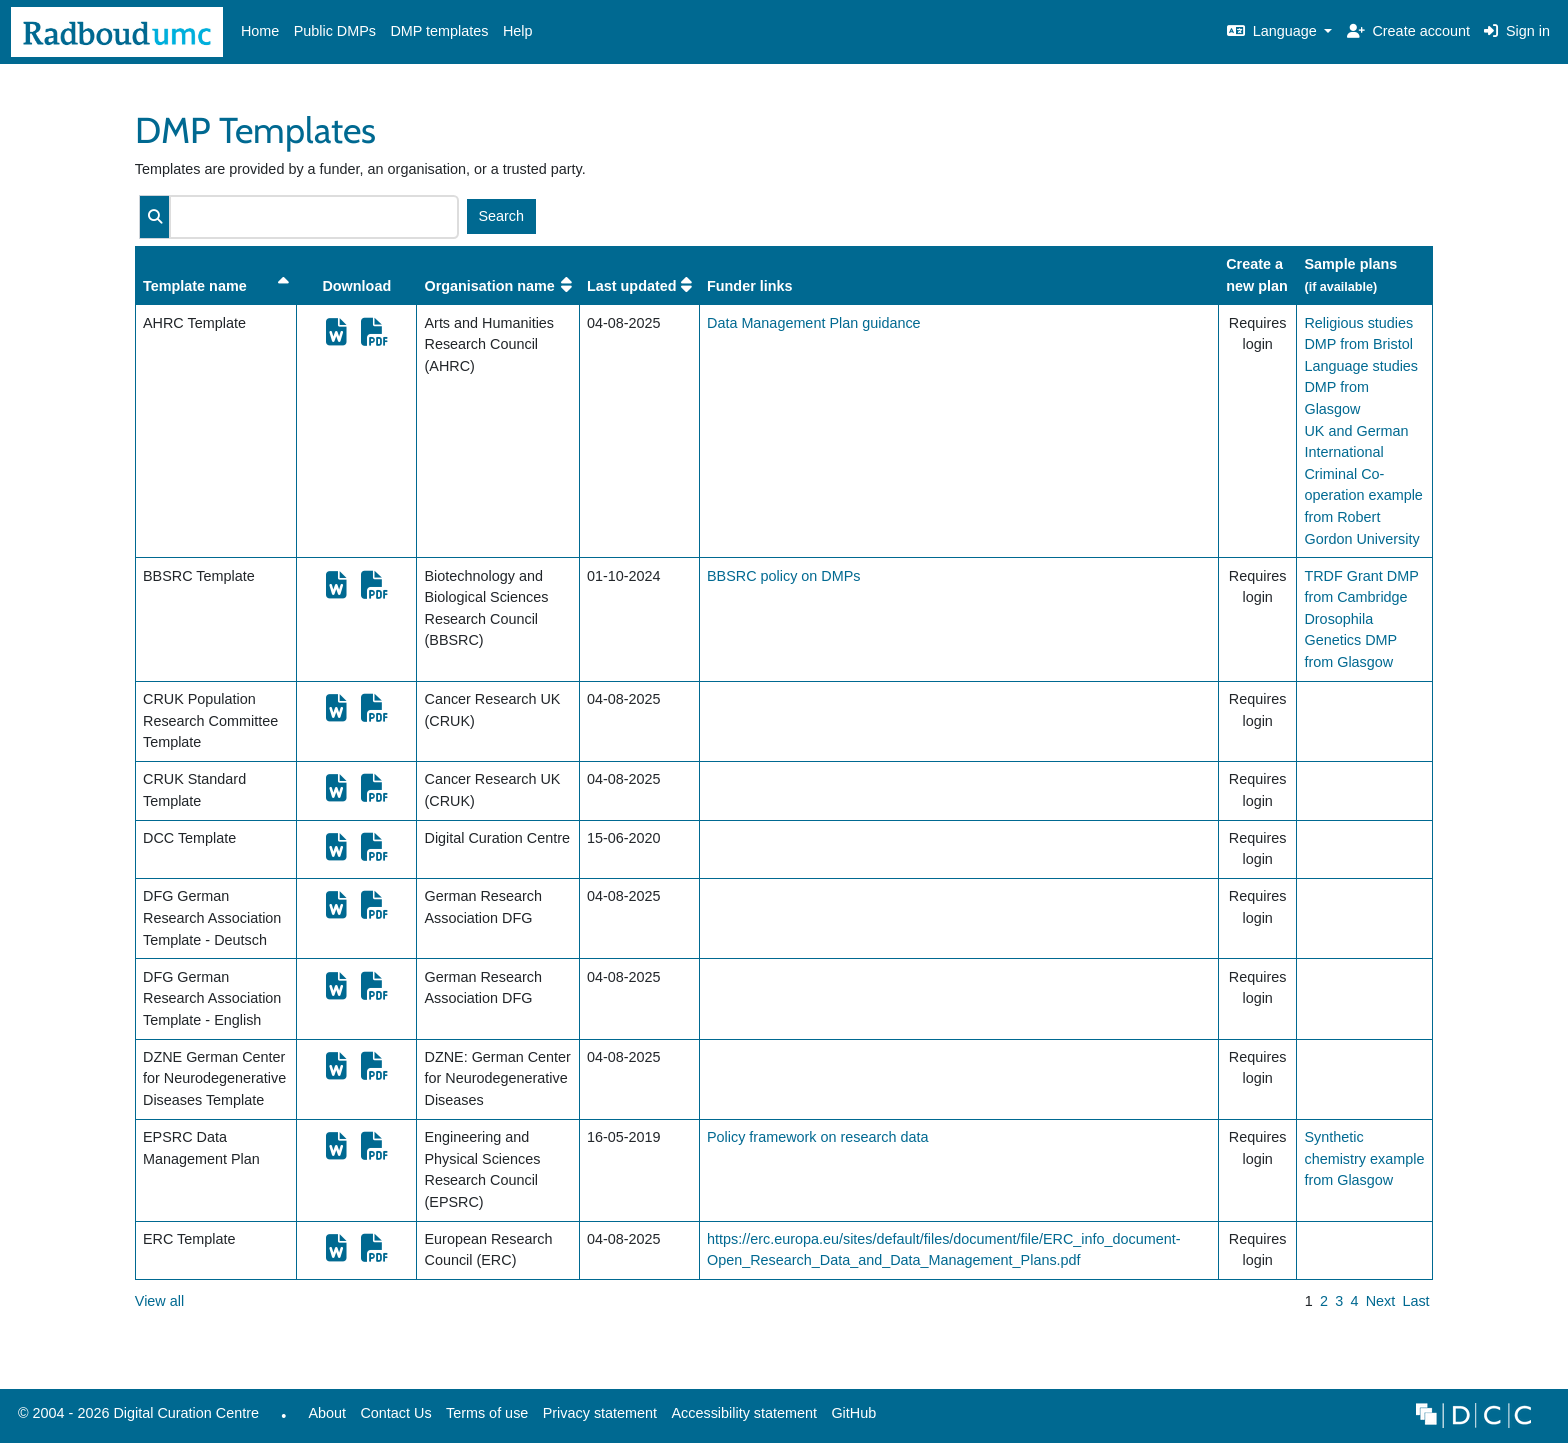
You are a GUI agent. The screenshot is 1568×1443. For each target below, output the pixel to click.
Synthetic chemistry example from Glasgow (1364, 1158)
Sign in (1517, 31)
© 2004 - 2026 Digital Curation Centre (135, 1418)
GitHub (850, 1418)
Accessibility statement (744, 1413)
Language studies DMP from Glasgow (1361, 387)
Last (1415, 1301)
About (327, 1413)
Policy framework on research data (818, 1137)
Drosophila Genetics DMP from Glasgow (1350, 640)
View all (159, 1301)
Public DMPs (335, 31)
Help (518, 31)
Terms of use (487, 1413)
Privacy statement (600, 1413)
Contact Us (395, 1413)
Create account (1408, 31)
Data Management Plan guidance (814, 323)
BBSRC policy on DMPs (784, 576)
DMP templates (439, 31)
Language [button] (1274, 31)
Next (1381, 1301)
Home (260, 31)
